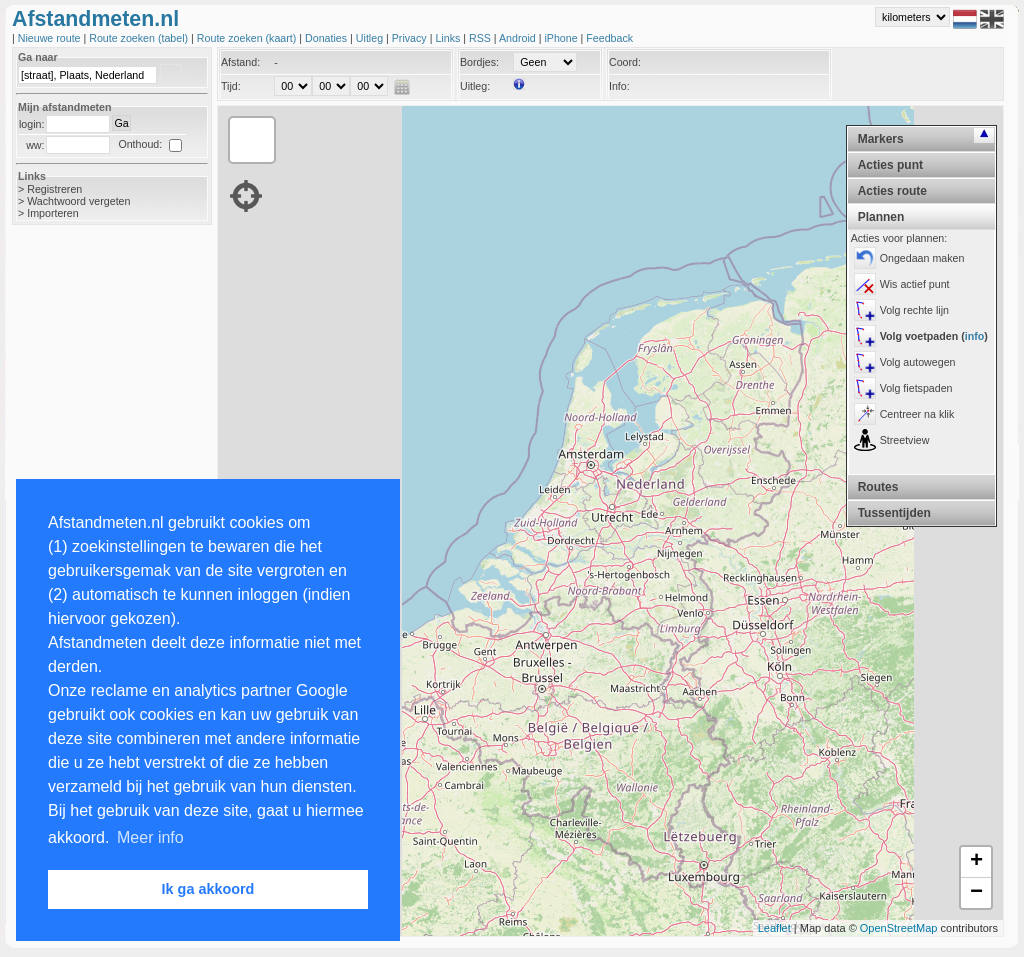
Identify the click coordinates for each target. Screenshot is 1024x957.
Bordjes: (479, 62)
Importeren (53, 213)
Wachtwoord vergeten (78, 201)
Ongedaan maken (922, 258)
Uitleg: (475, 86)
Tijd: (231, 86)
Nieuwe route (51, 38)
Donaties (327, 38)
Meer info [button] (150, 837)
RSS (481, 38)
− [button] (976, 893)
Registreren (54, 189)
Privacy (411, 38)
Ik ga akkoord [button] (208, 889)
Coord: (625, 62)
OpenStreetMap (899, 928)
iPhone (562, 38)
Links (449, 38)
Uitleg (371, 38)
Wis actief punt (915, 284)
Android (519, 38)
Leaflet (774, 928)
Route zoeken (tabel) (140, 38)
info (975, 336)
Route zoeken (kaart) (248, 38)
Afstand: (240, 62)
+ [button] (976, 862)
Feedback (609, 38)
